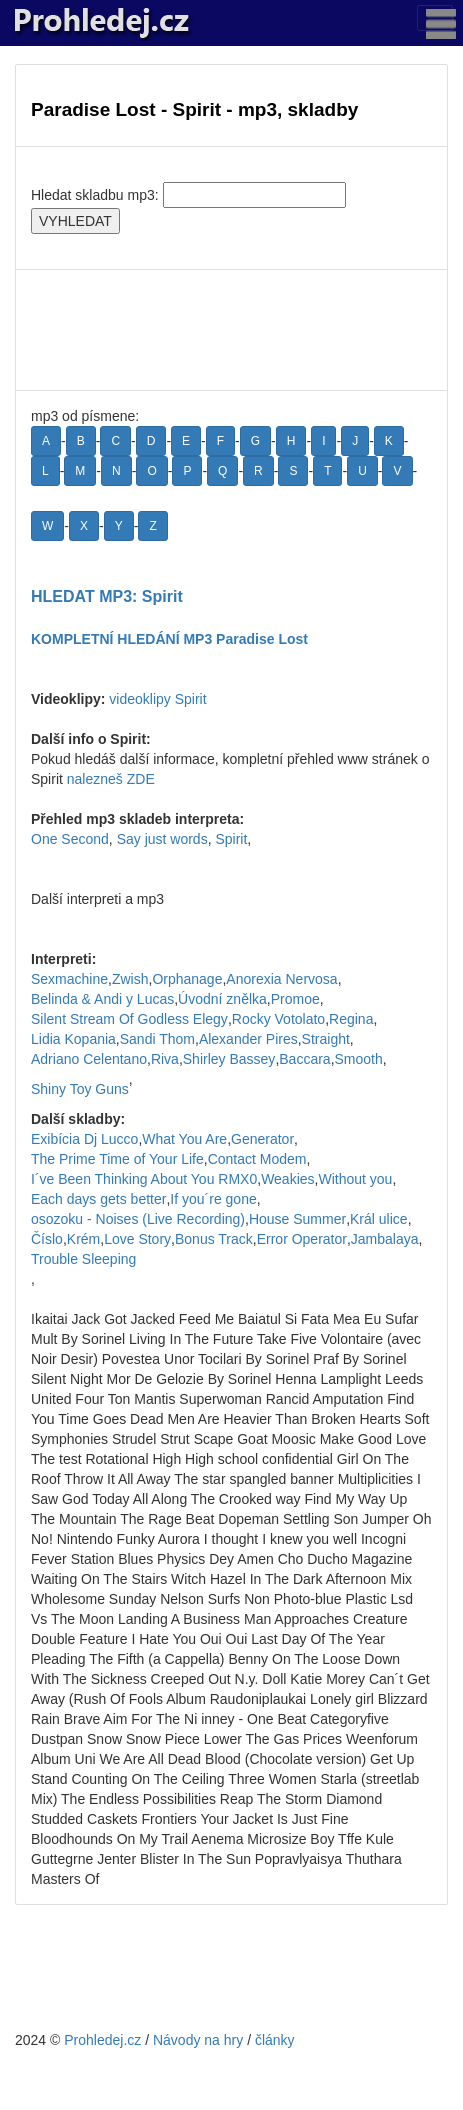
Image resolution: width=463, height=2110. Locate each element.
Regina (351, 1019)
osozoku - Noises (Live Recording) (138, 1219)
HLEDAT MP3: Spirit (107, 596)
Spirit (231, 839)
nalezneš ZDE (111, 779)
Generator (262, 1139)
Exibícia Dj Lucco (84, 1139)
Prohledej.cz (102, 2040)
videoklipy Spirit (157, 699)
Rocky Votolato (278, 1019)
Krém (83, 1239)
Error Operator (302, 1239)
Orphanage (187, 979)
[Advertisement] (231, 330)
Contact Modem (257, 1159)
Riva (165, 1059)
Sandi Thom (157, 1039)
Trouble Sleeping (83, 1259)
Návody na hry (198, 2040)
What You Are (184, 1139)
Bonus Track (214, 1239)
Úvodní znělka (222, 999)
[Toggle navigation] (435, 18)
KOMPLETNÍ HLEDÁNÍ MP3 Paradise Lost (169, 639)
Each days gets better (98, 1199)
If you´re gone (213, 1199)
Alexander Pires (248, 1039)
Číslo (47, 1239)
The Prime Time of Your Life (117, 1159)
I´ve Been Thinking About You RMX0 (144, 1179)
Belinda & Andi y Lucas (102, 999)
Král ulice (379, 1219)
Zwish (130, 979)
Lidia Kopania (73, 1039)
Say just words (162, 839)
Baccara (304, 1059)
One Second (70, 839)
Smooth (359, 1059)
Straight (326, 1039)
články (275, 2040)
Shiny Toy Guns (80, 1089)
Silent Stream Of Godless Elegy (129, 1019)
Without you (355, 1179)
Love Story (137, 1239)
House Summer (297, 1219)
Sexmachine (69, 979)
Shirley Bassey (229, 1059)
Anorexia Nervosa (281, 979)
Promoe (295, 999)
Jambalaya (385, 1239)
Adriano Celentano (89, 1059)
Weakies (287, 1179)
